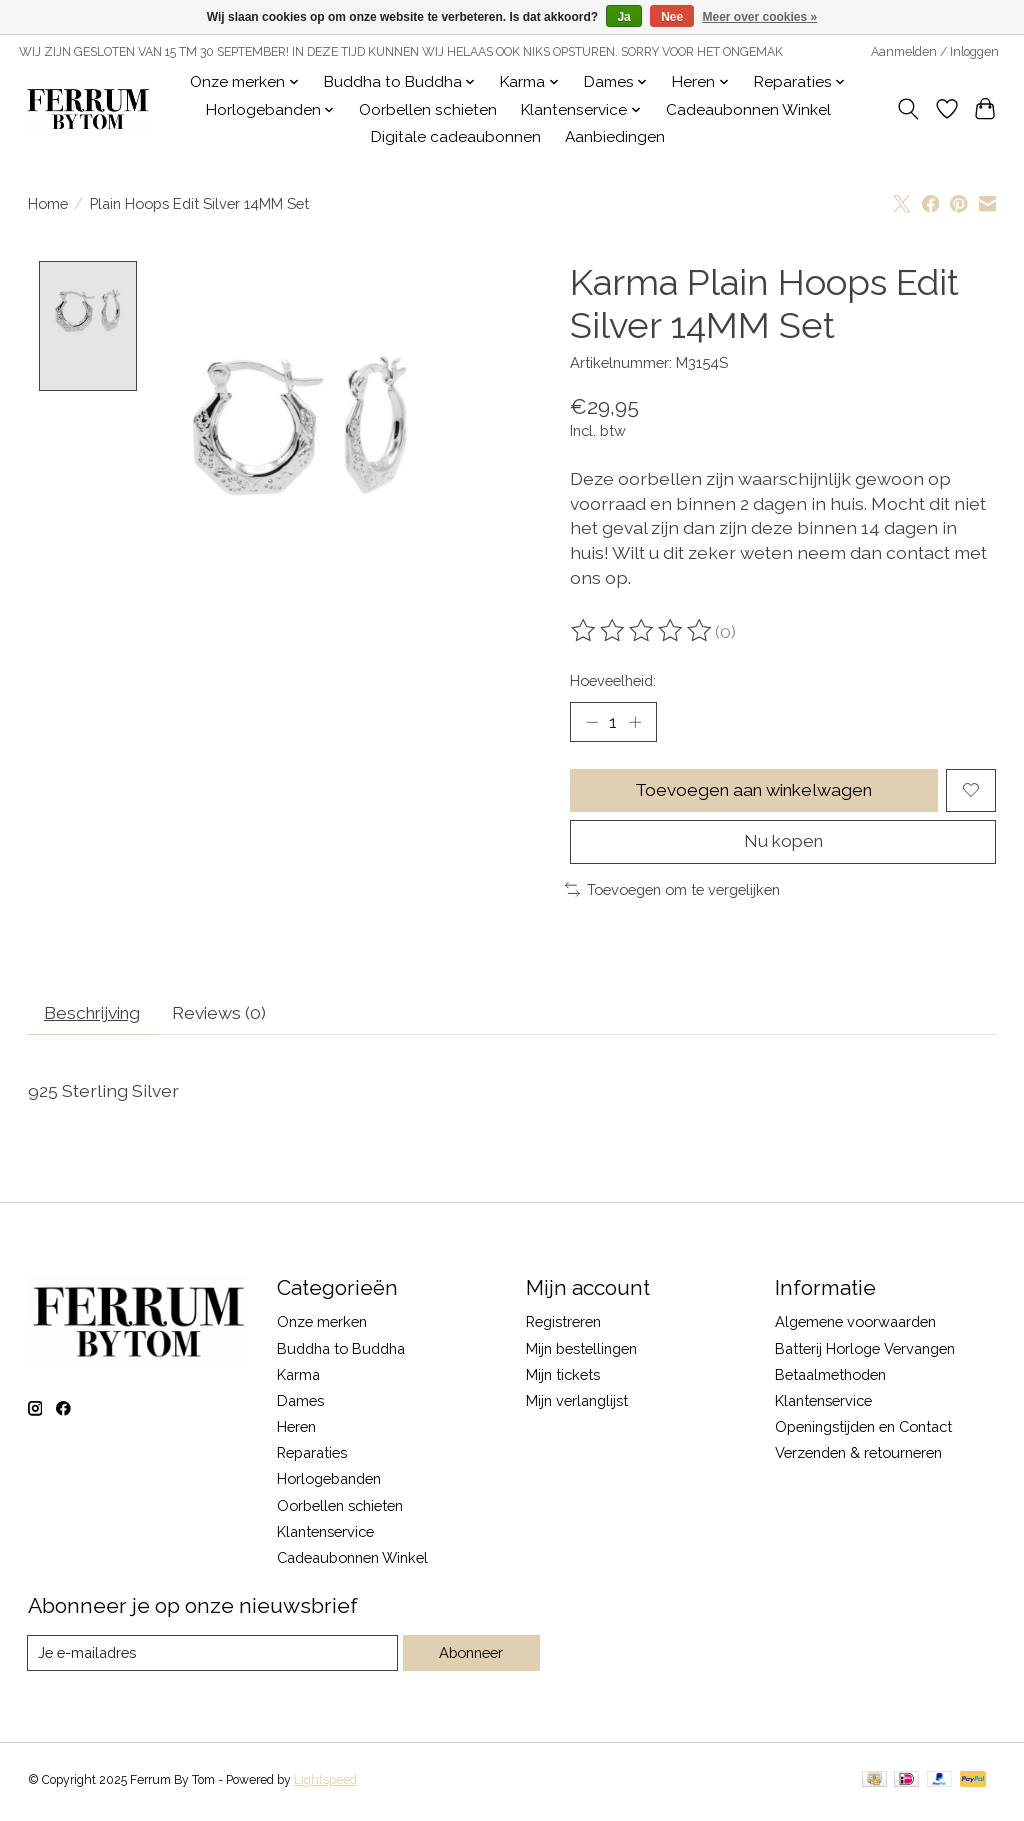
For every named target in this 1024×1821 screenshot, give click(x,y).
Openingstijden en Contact (863, 1429)
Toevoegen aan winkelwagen (753, 791)
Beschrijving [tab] (95, 1015)
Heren (296, 1429)
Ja (623, 17)
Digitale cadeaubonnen (456, 137)
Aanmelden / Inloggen (935, 52)
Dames (300, 1403)
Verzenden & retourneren (858, 1455)
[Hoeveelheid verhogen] (635, 722)
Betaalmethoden (830, 1377)
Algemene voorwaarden (855, 1325)
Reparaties (312, 1455)
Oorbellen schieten (428, 110)
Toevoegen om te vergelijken (672, 891)
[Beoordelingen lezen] (643, 631)
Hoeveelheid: (613, 680)
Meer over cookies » (760, 17)
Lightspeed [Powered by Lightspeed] (325, 1784)
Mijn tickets (563, 1377)
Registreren (563, 1325)
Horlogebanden (329, 1482)
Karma (298, 1377)
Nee (672, 17)
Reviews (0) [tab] (227, 1015)
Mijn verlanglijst (577, 1403)
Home (48, 203)
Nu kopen (783, 843)
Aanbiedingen (615, 137)
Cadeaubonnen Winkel (748, 110)
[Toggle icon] (907, 109)
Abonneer (470, 1656)
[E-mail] (212, 1656)
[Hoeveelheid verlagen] (592, 722)
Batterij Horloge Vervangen (865, 1351)
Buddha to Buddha (341, 1351)
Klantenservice (325, 1534)
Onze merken (322, 1325)
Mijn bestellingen (581, 1351)
